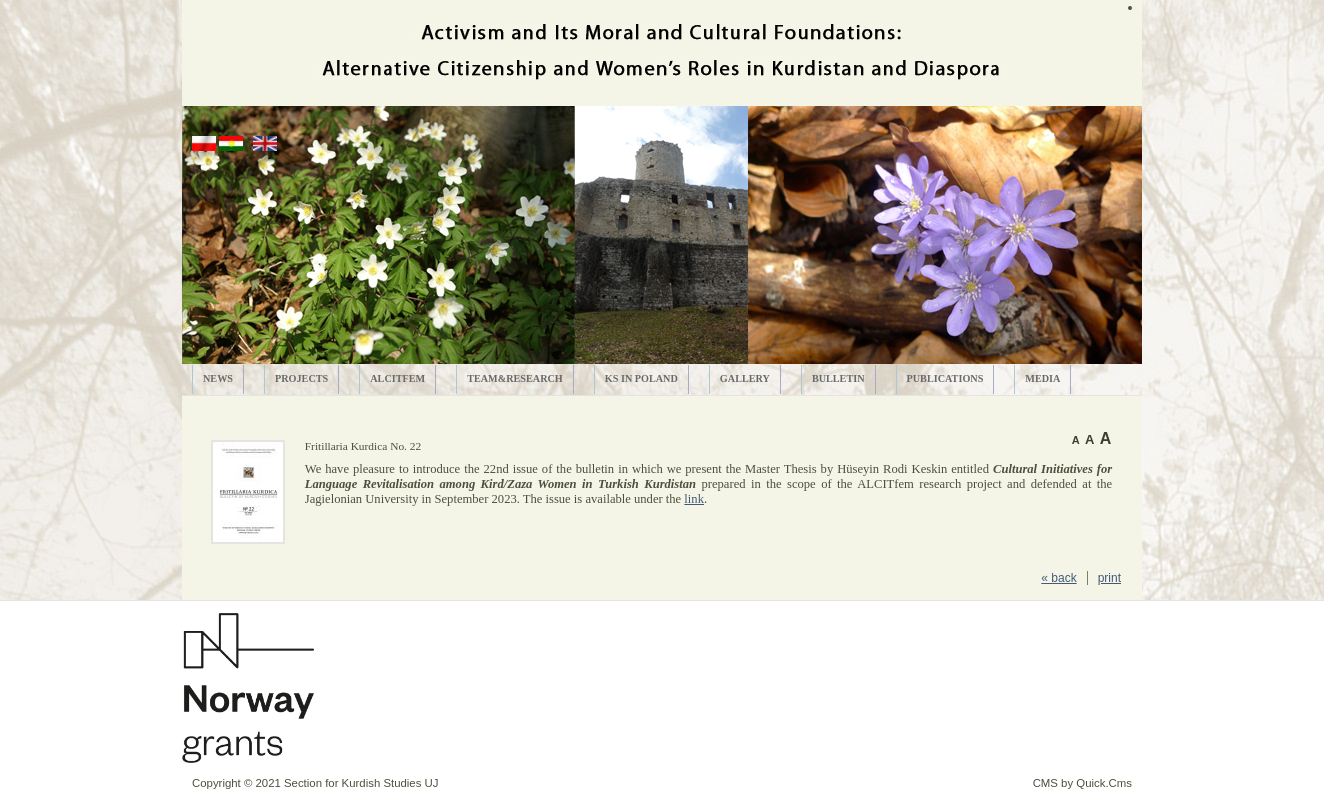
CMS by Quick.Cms (1082, 783)
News (218, 378)
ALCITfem (397, 378)
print (1109, 578)
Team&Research (515, 378)
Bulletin (838, 378)
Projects (301, 378)
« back (1058, 578)
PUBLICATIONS (945, 378)
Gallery (745, 378)
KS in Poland (641, 378)
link (694, 499)
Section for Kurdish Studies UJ (361, 783)
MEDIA (1042, 378)
